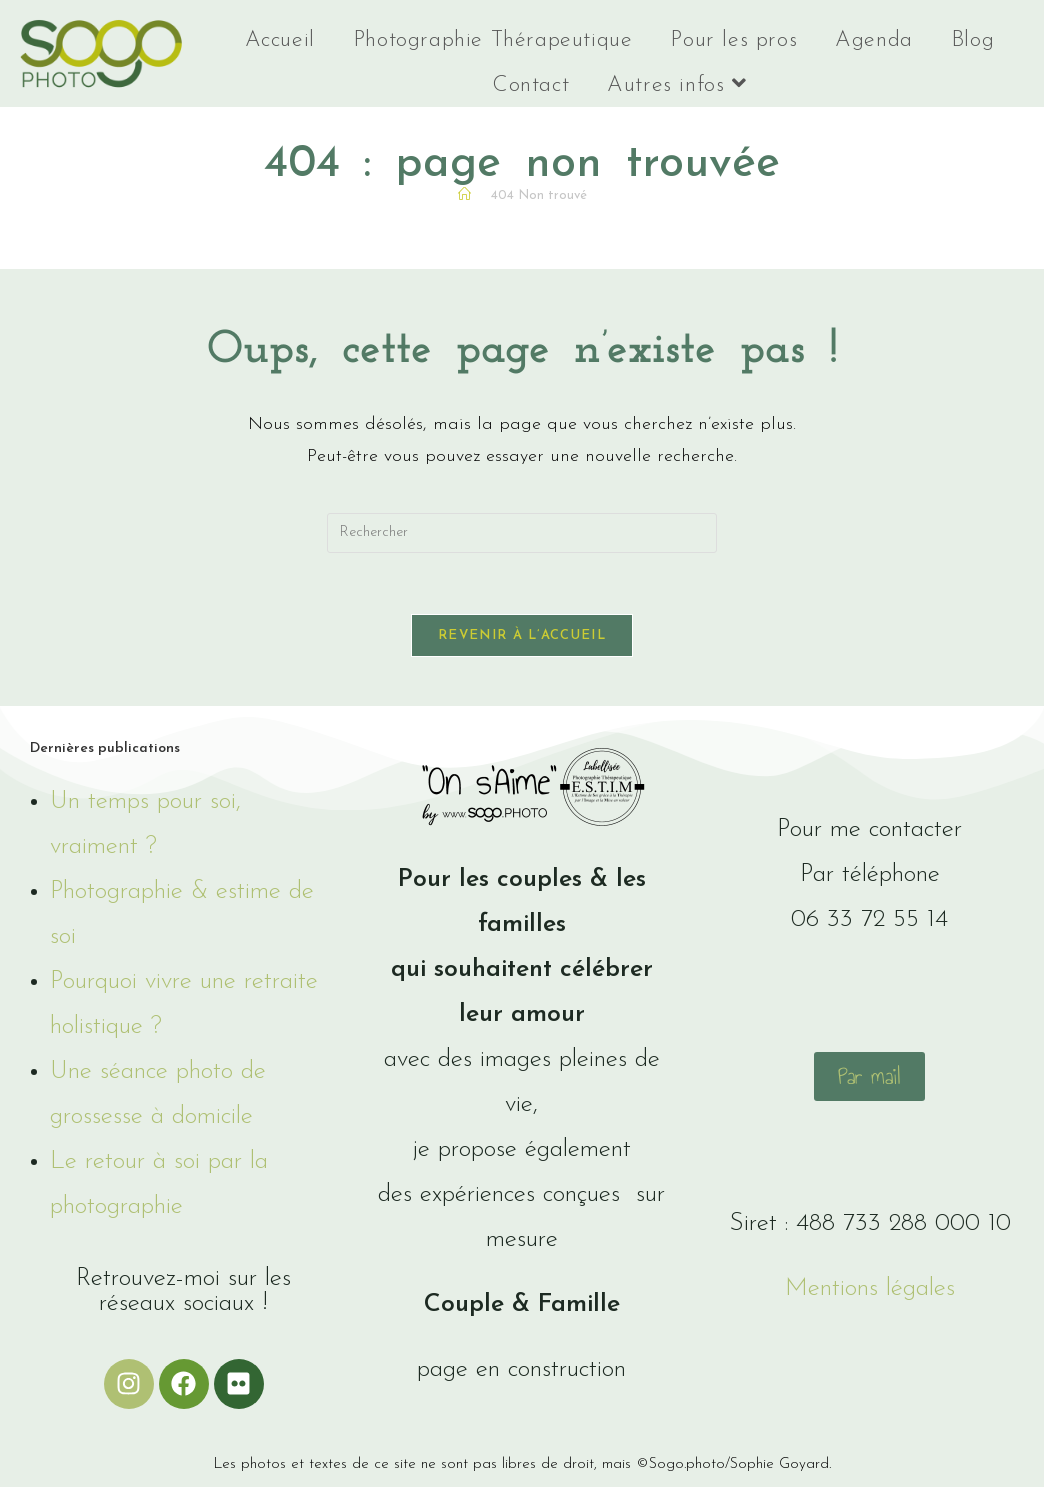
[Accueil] (464, 195)
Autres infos (676, 84)
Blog (972, 40)
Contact (530, 85)
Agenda (874, 40)
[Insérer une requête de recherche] (522, 533)
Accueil (280, 40)
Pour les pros (733, 40)
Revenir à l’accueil (522, 635)
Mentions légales (870, 1288)
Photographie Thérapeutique (493, 40)
